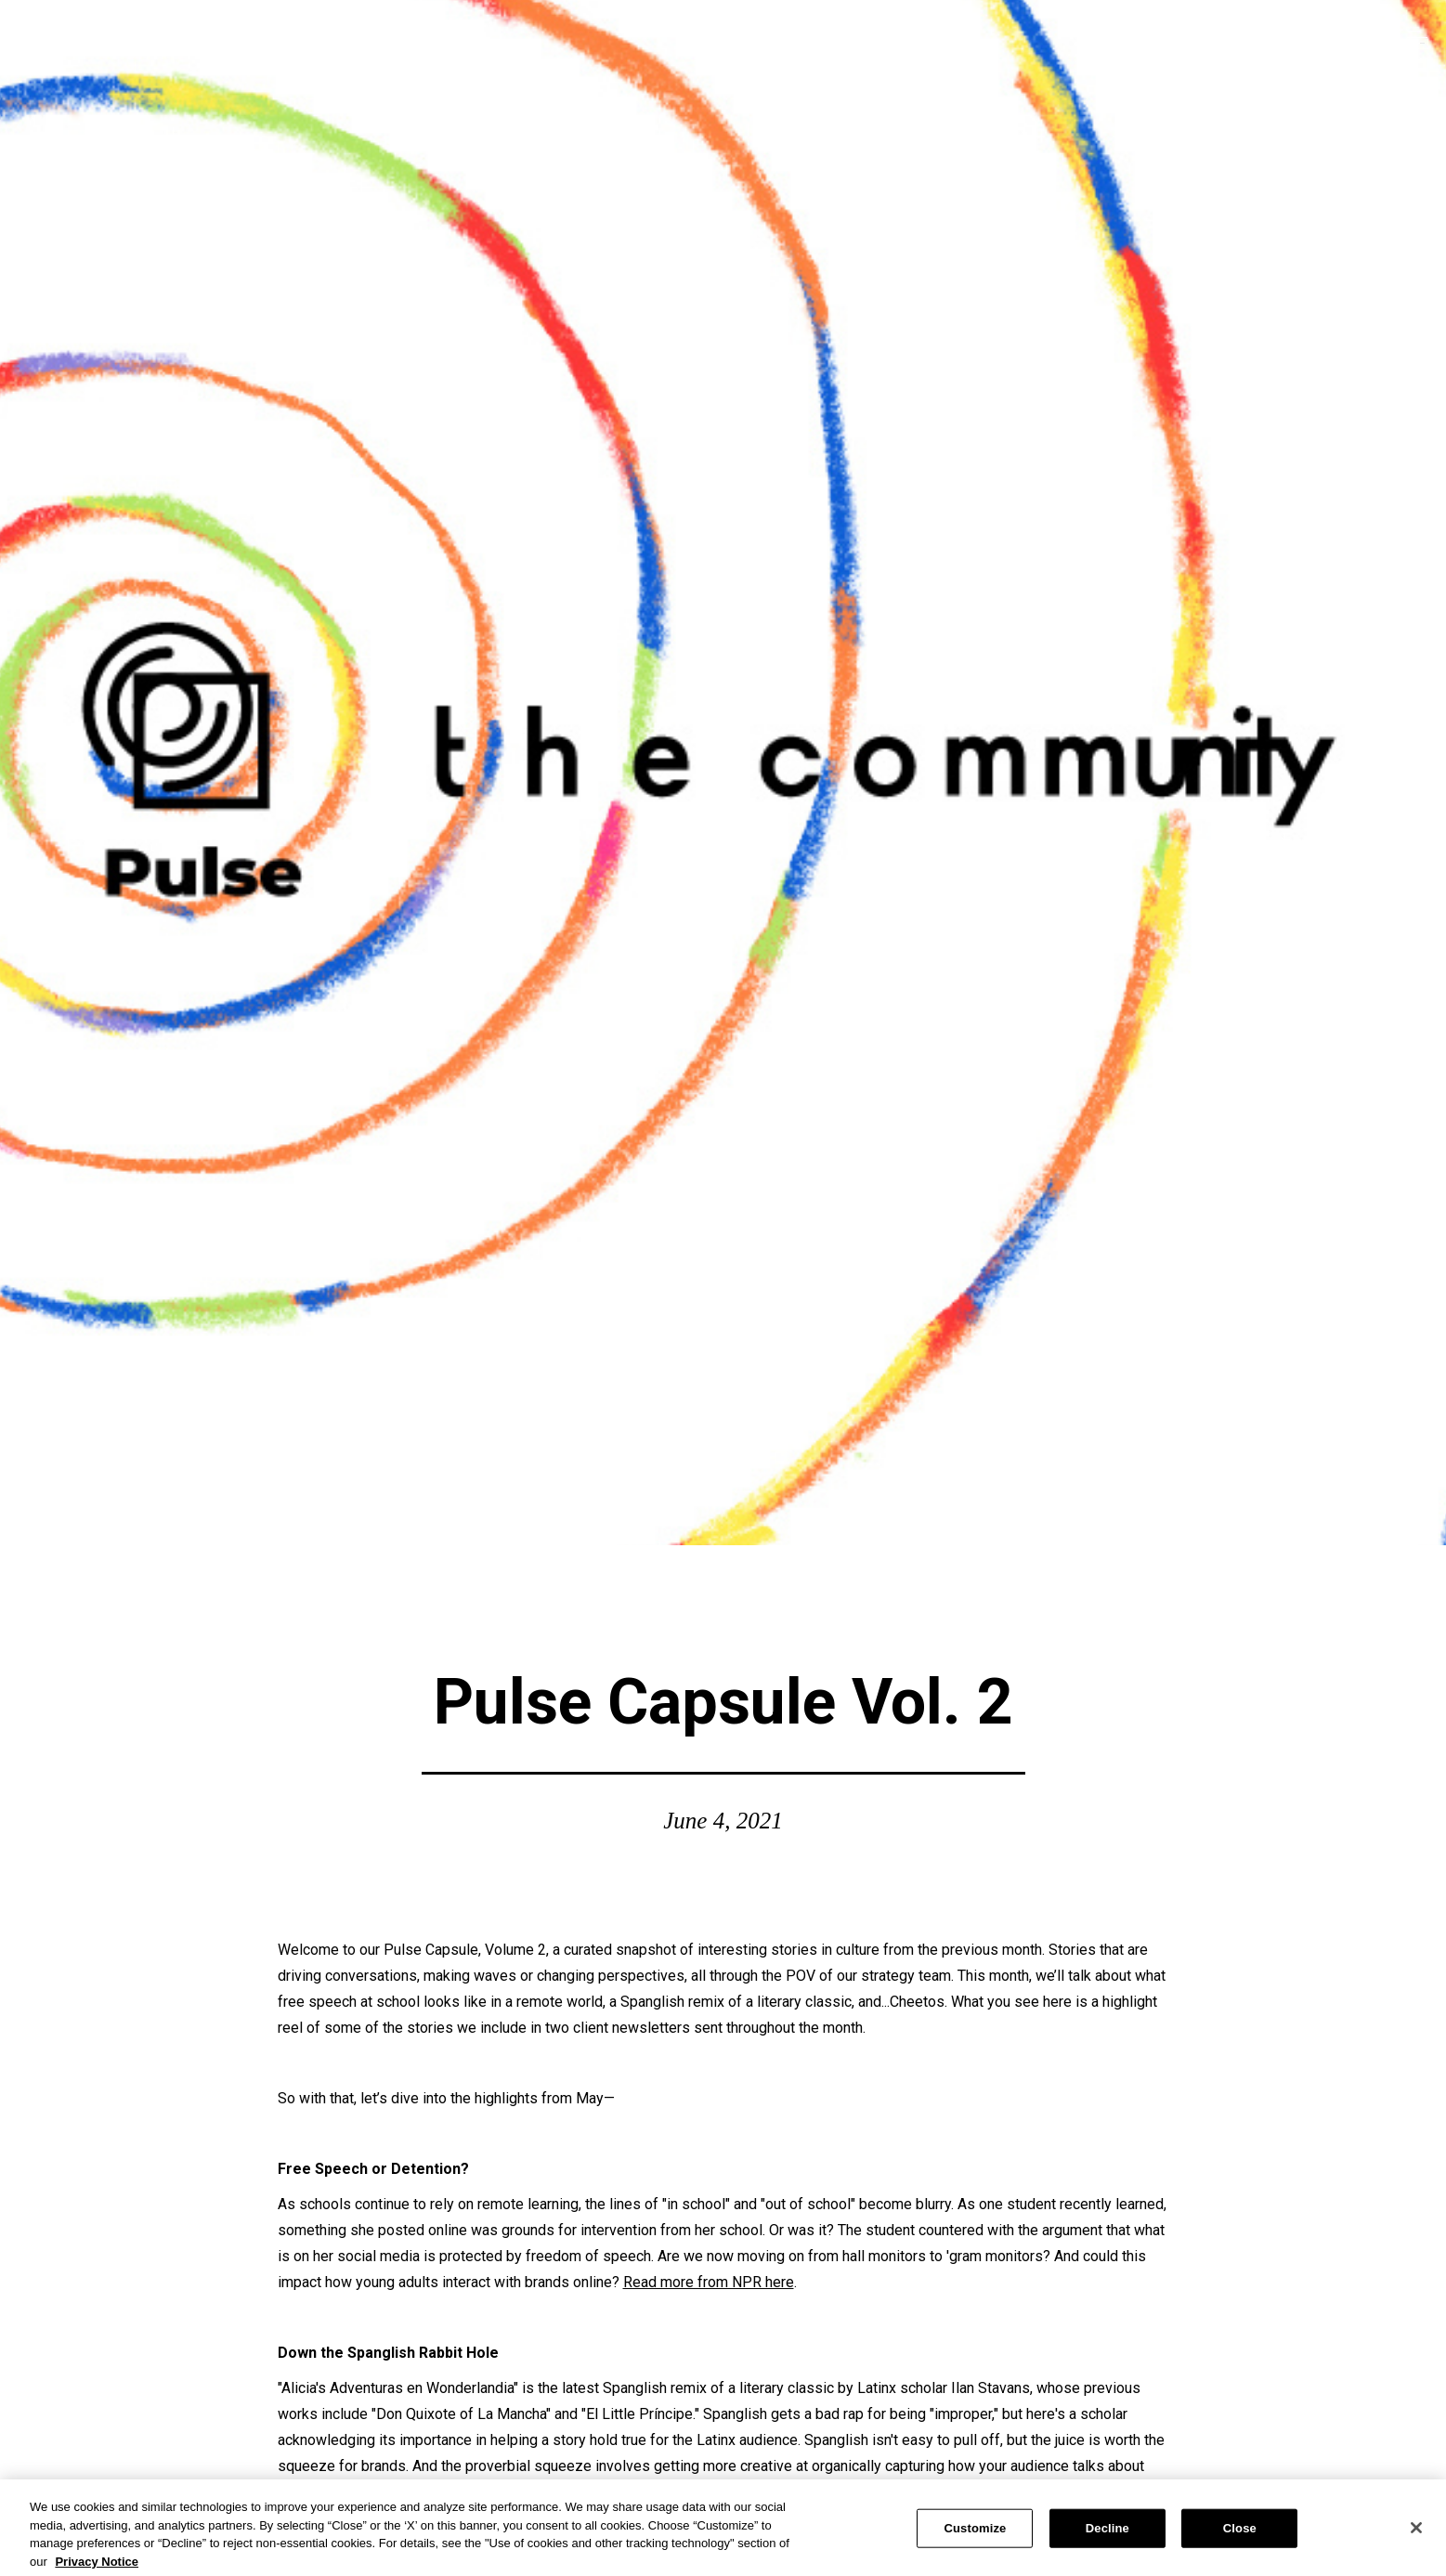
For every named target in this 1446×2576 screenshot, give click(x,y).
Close (1240, 2534)
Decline (1107, 2534)
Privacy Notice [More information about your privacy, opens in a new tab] (96, 2567)
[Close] (1416, 2533)
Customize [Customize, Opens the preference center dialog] (975, 2534)
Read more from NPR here (708, 2282)
